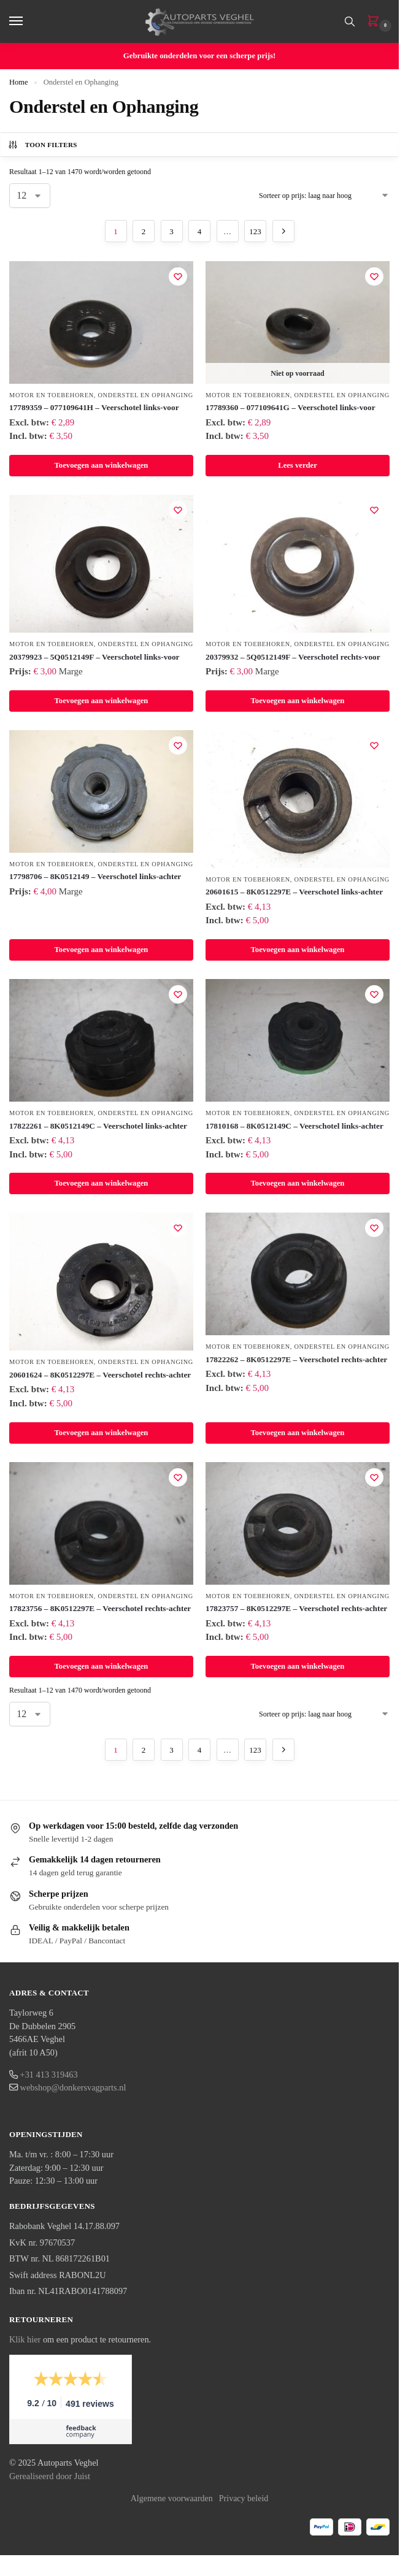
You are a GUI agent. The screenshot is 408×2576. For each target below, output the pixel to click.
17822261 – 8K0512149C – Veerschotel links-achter (98, 1125)
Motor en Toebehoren (51, 395)
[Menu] (27, 21)
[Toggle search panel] (350, 21)
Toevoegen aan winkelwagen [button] (101, 465)
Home (18, 82)
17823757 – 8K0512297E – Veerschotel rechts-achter (296, 1608)
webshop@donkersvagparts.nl (73, 2087)
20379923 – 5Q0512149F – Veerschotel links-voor (94, 656)
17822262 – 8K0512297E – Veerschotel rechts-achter (296, 1359)
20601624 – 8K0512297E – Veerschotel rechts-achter (100, 1374)
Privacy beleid (243, 2498)
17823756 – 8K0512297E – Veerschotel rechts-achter (100, 1608)
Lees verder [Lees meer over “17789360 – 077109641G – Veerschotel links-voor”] (297, 465)
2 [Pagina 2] (144, 231)
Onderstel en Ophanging (145, 395)
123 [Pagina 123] (255, 231)
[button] (375, 22)
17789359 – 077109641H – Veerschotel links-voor (94, 407)
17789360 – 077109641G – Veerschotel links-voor (290, 407)
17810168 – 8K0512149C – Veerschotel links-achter (294, 1125)
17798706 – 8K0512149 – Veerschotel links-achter (95, 876)
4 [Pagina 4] (200, 231)
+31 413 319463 (49, 2074)
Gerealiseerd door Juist (49, 2476)
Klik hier (24, 2339)
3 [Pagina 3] (171, 231)
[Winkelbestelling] (324, 195)
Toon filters (42, 144)
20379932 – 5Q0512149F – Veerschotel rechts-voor (293, 656)
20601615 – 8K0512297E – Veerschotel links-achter (294, 891)
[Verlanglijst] (178, 276)
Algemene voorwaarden (172, 2498)
